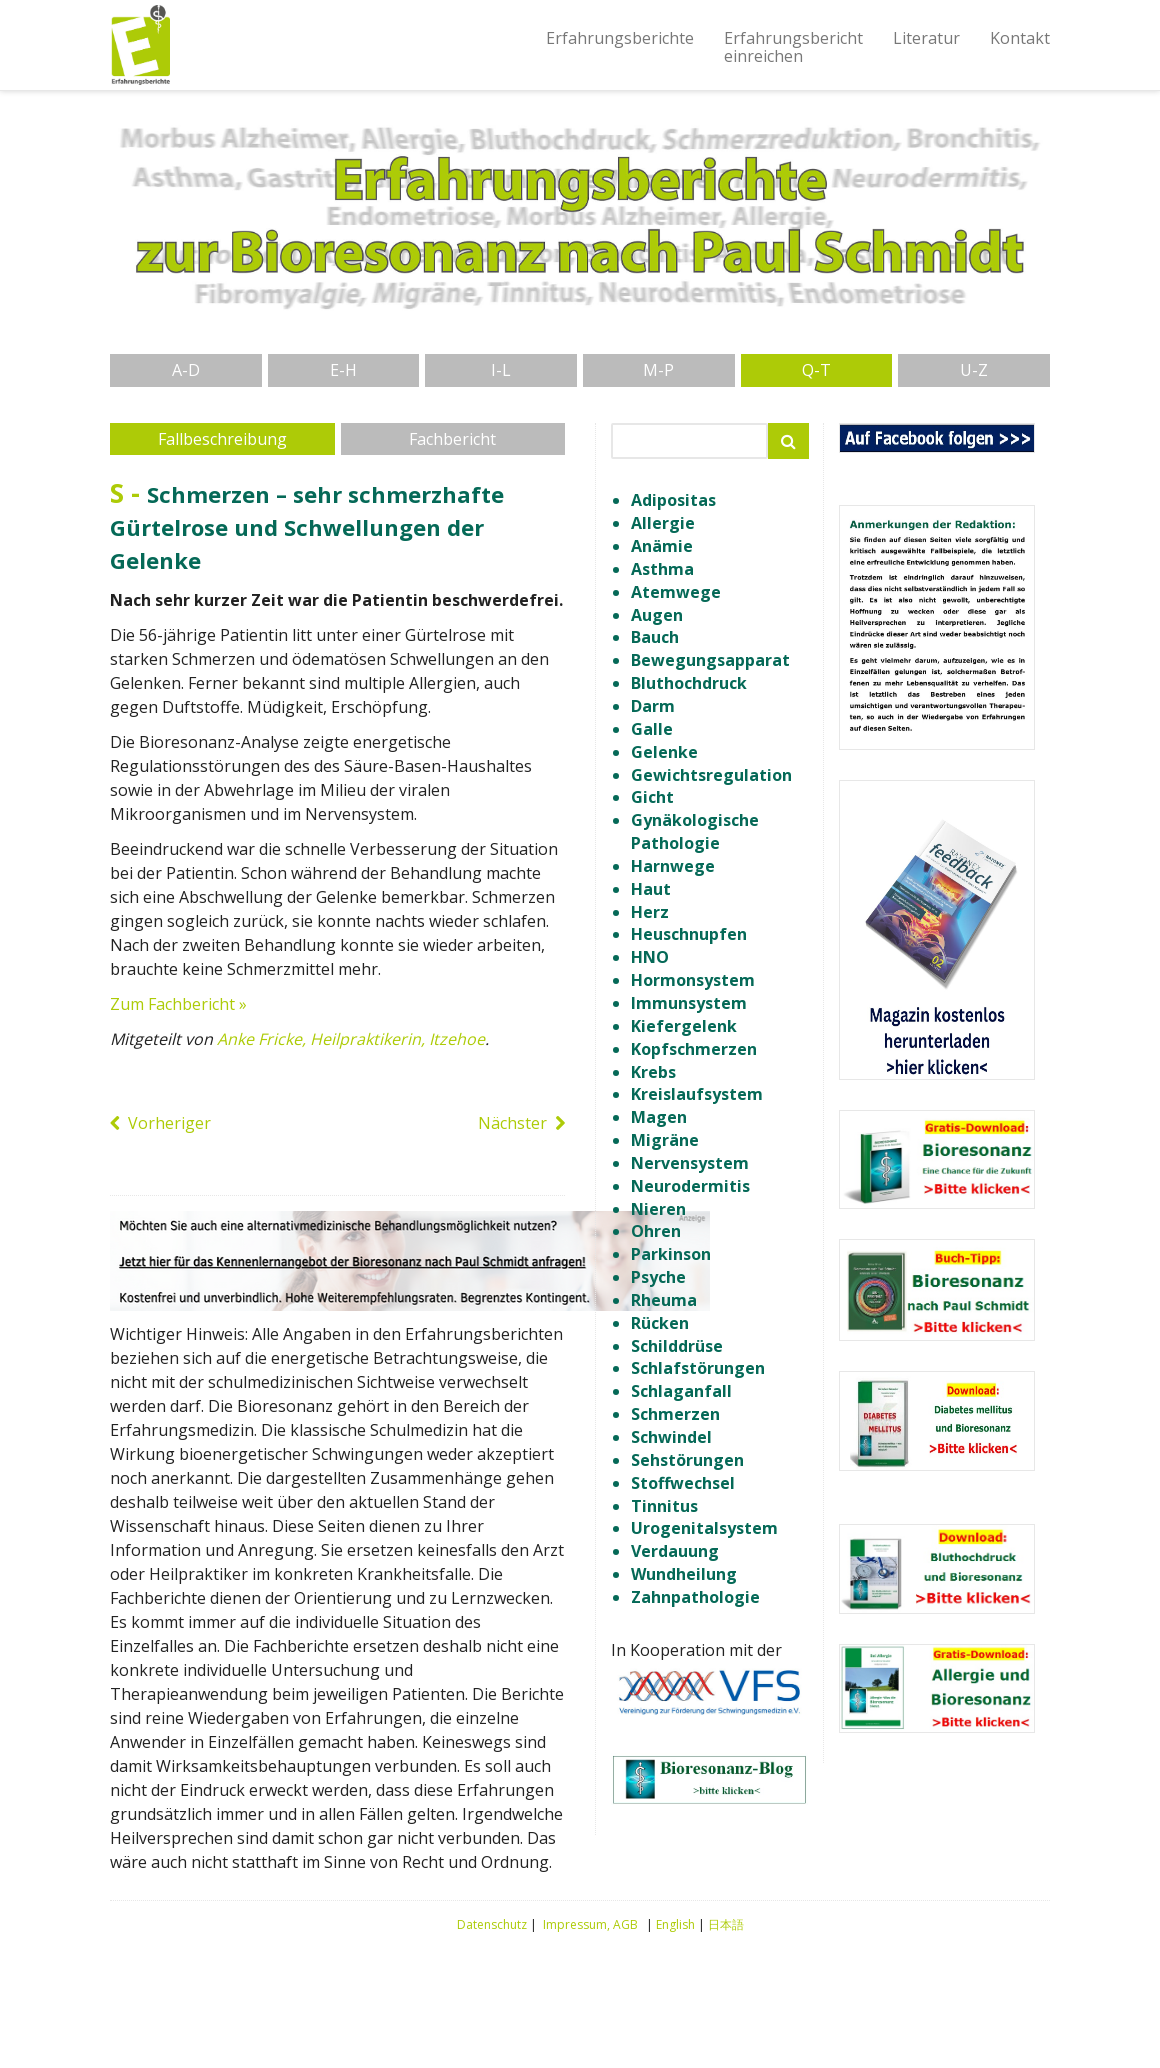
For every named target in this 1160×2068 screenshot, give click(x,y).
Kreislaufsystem (697, 1094)
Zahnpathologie (695, 1597)
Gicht (652, 797)
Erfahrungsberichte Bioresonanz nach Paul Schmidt (140, 45)
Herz (650, 912)
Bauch (655, 637)
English (675, 1924)
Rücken (660, 1323)
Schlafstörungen (698, 1368)
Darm (653, 706)
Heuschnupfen (689, 934)
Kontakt (1020, 38)
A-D (186, 370)
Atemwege (676, 592)
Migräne (665, 1140)
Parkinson (671, 1254)
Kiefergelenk (684, 1026)
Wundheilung (684, 1574)
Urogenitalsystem (704, 1528)
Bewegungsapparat (710, 660)
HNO (650, 957)
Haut (651, 889)
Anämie (662, 546)
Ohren (656, 1231)
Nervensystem (690, 1163)
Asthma (662, 569)
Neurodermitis (690, 1186)
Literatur (926, 38)
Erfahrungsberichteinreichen (793, 47)
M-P (658, 370)
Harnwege (673, 866)
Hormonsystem (693, 980)
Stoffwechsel (683, 1483)
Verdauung (675, 1551)
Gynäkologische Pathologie (695, 831)
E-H (343, 370)
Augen (657, 615)
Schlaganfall (681, 1391)
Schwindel (671, 1437)
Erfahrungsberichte (620, 38)
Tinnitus (664, 1506)
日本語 (726, 1924)
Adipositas (673, 500)
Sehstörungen (687, 1460)
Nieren (658, 1209)
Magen (659, 1117)
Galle (652, 729)
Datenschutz (492, 1924)
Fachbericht (452, 439)
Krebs (653, 1072)
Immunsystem (689, 1003)
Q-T (816, 370)
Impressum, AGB (590, 1924)
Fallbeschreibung (222, 439)
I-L (501, 370)
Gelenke (664, 752)
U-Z (974, 370)
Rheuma (664, 1300)
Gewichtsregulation (711, 775)
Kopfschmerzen (694, 1049)
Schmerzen (675, 1414)
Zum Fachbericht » (178, 1004)
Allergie (663, 523)
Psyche (658, 1277)
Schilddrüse (677, 1346)
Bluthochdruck (689, 683)
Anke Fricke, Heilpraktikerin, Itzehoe (351, 1039)
